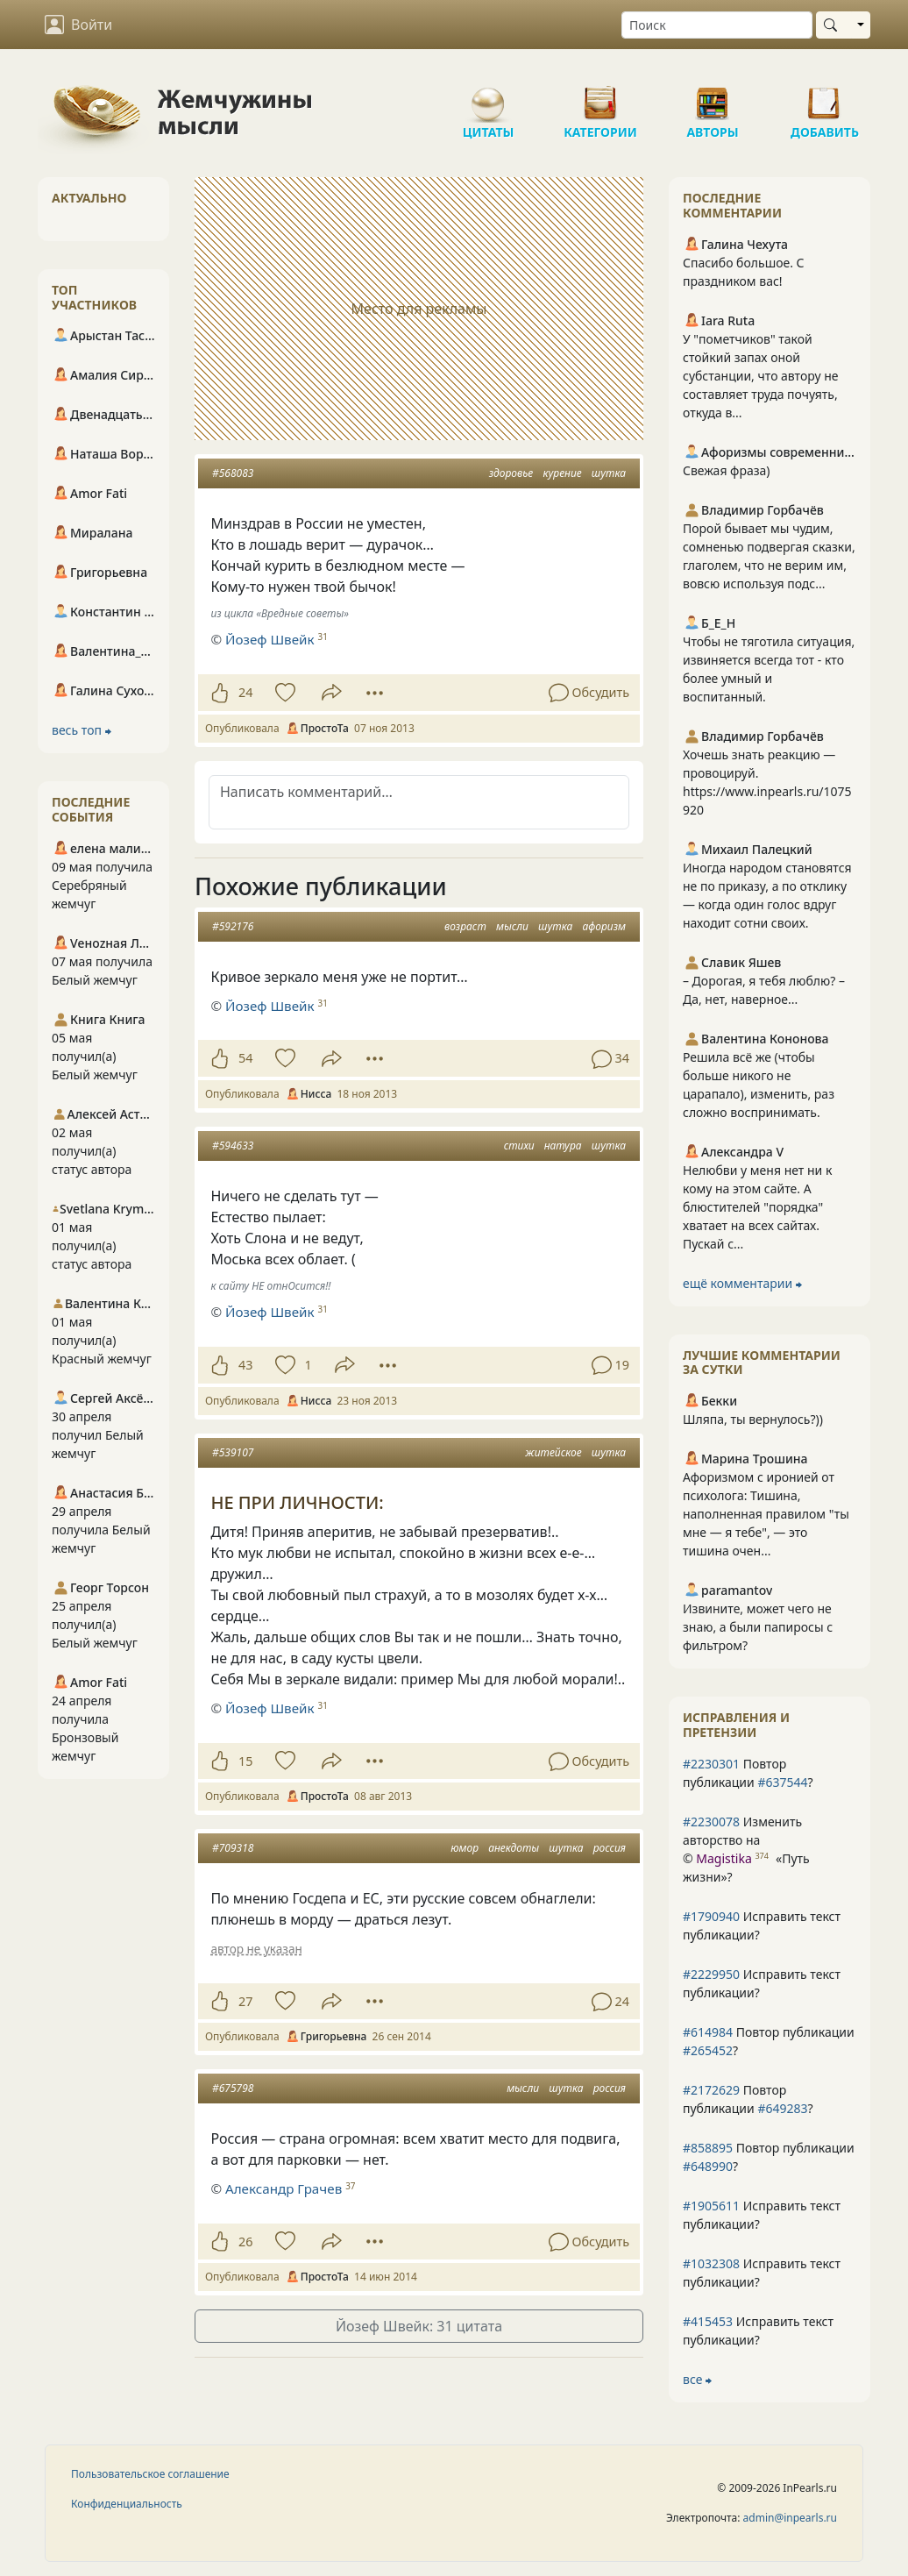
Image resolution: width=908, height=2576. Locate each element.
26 (245, 2241)
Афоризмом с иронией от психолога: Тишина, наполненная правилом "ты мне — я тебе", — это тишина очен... (766, 1514)
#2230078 (711, 1821)
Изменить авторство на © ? (746, 1849)
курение (562, 473)
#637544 (782, 1782)
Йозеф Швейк (270, 639)
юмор (464, 1847)
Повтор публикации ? (748, 1772)
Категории (600, 96)
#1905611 (711, 2205)
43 (245, 1364)
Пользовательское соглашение (150, 2473)
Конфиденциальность (126, 2503)
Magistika (723, 1858)
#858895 (708, 2147)
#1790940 (711, 1916)
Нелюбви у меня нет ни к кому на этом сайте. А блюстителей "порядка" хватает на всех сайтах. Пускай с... (757, 1207)
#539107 (232, 1452)
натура (563, 1145)
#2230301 (711, 1763)
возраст (465, 926)
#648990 (708, 2166)
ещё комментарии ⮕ (742, 1283)
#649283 (782, 2108)
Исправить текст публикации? (762, 1925)
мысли (512, 926)
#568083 (232, 473)
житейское (553, 1452)
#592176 (232, 926)
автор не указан (255, 1948)
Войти (78, 24)
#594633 (232, 1145)
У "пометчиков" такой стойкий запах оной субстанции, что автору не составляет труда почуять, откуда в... (761, 376)
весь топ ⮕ (81, 730)
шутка (609, 473)
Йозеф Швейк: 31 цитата (419, 2326)
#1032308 (711, 2263)
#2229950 (711, 1974)
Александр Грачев (283, 2188)
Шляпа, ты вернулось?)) (753, 1419)
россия (609, 1847)
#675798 (232, 2088)
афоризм (604, 926)
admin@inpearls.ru (790, 2517)
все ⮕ (697, 2379)
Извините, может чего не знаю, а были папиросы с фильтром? (758, 1627)
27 (245, 2001)
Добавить (824, 96)
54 (245, 1058)
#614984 (708, 2032)
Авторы (712, 96)
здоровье (511, 473)
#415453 (708, 2321)
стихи (519, 1145)
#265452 (708, 2050)
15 (245, 1761)
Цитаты (488, 96)
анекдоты (513, 1847)
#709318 (232, 1847)
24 (245, 692)
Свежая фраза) (726, 470)
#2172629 (711, 2089)
